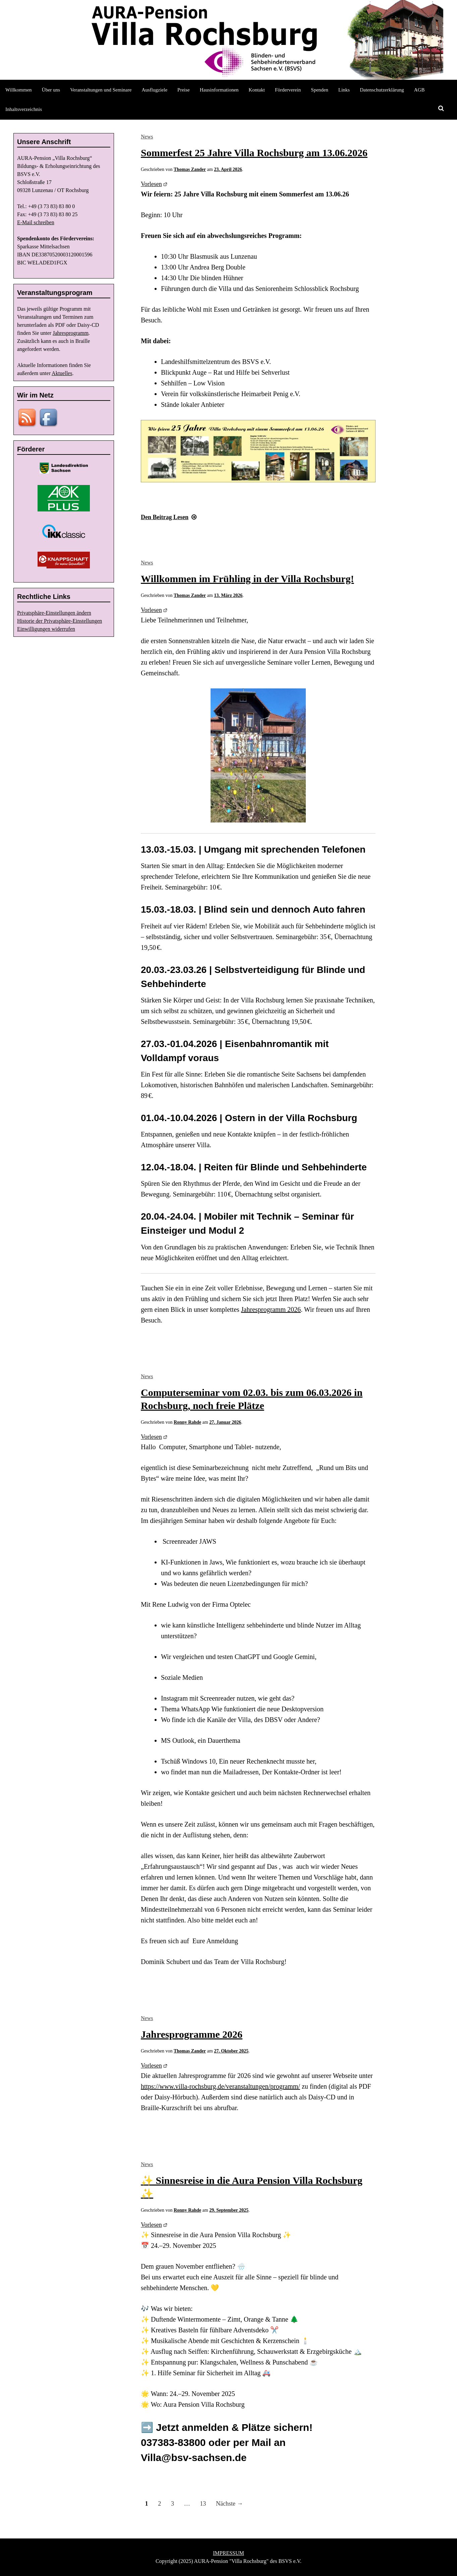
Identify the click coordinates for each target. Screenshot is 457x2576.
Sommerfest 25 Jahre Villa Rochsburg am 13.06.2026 (254, 152)
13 (203, 2503)
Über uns (51, 90)
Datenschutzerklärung (382, 90)
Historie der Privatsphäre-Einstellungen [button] (59, 621)
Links (344, 90)
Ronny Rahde (187, 1422)
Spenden (319, 90)
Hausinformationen (219, 90)
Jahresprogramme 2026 (191, 2034)
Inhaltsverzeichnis (23, 109)
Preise (183, 90)
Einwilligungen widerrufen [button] (46, 629)
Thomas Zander (190, 169)
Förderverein (288, 90)
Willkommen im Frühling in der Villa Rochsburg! (247, 578)
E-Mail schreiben (35, 222)
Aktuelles (62, 373)
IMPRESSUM (228, 2553)
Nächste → (229, 2503)
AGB (419, 90)
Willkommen (18, 90)
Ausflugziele (154, 90)
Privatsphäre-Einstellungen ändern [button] (54, 613)
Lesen (169, 517)
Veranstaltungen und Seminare (100, 90)
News (147, 136)
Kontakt (257, 90)
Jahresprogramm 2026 (271, 1309)
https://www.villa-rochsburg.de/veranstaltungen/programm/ (220, 2086)
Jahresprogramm (71, 333)
